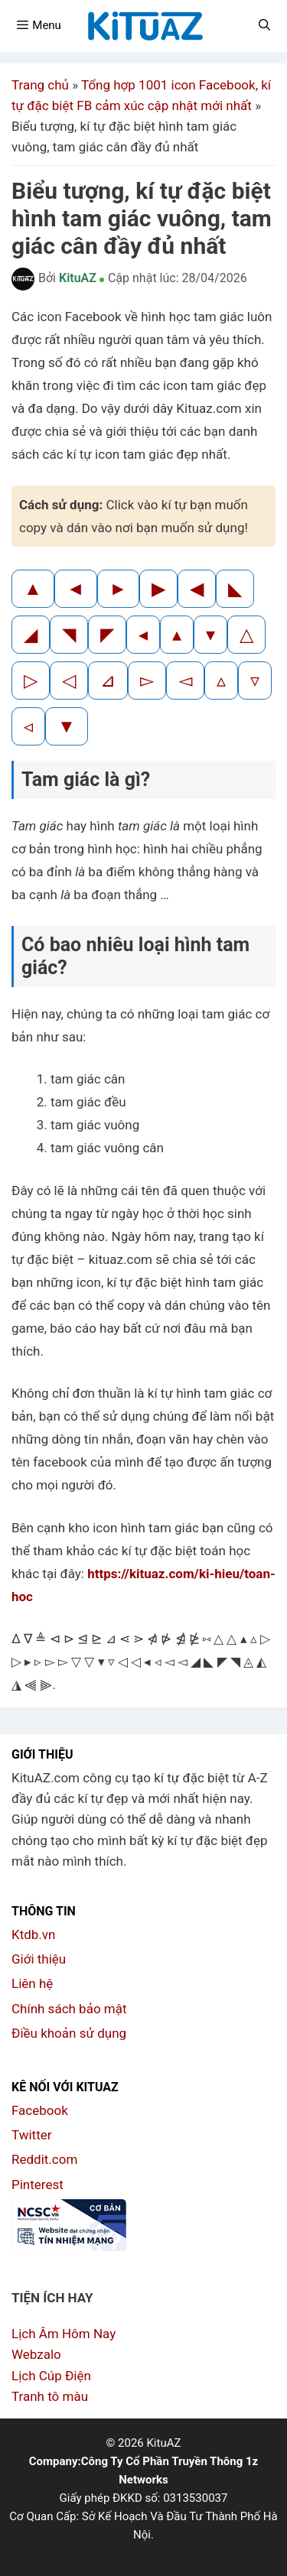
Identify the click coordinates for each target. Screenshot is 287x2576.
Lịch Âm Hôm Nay (63, 2333)
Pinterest (37, 2184)
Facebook (39, 2110)
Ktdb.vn (33, 1934)
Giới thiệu (38, 1959)
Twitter (31, 2134)
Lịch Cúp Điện (51, 2375)
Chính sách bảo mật (69, 2008)
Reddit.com (44, 2159)
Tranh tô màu (49, 2396)
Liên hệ (32, 1983)
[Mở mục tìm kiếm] (264, 25)
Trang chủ (40, 85)
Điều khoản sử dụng (68, 2033)
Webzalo (36, 2354)
